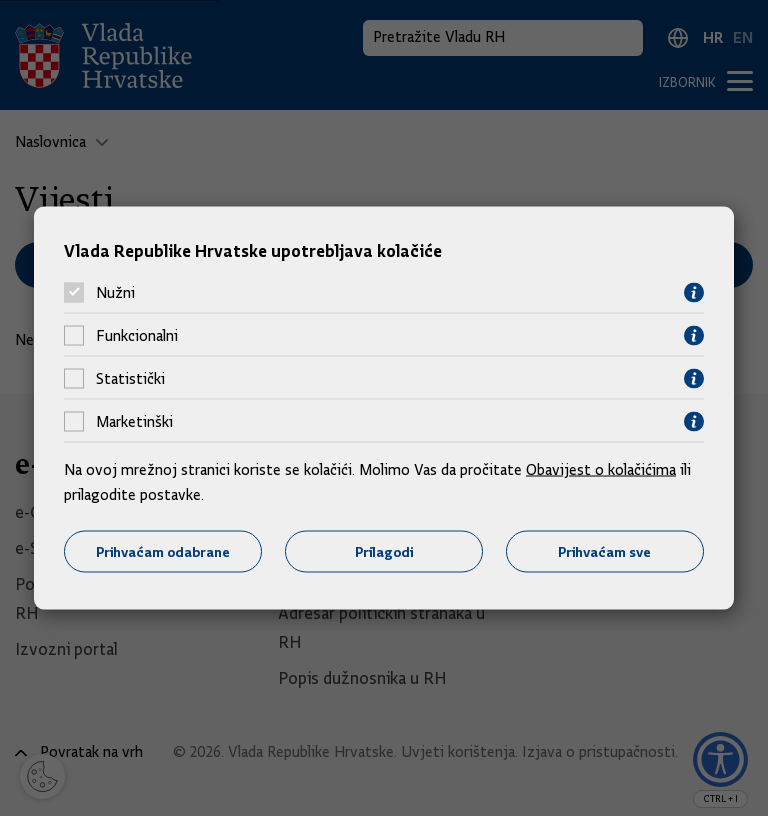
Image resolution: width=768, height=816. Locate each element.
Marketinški (134, 422)
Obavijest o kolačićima (601, 469)
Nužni (115, 293)
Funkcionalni (137, 336)
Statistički (130, 379)
